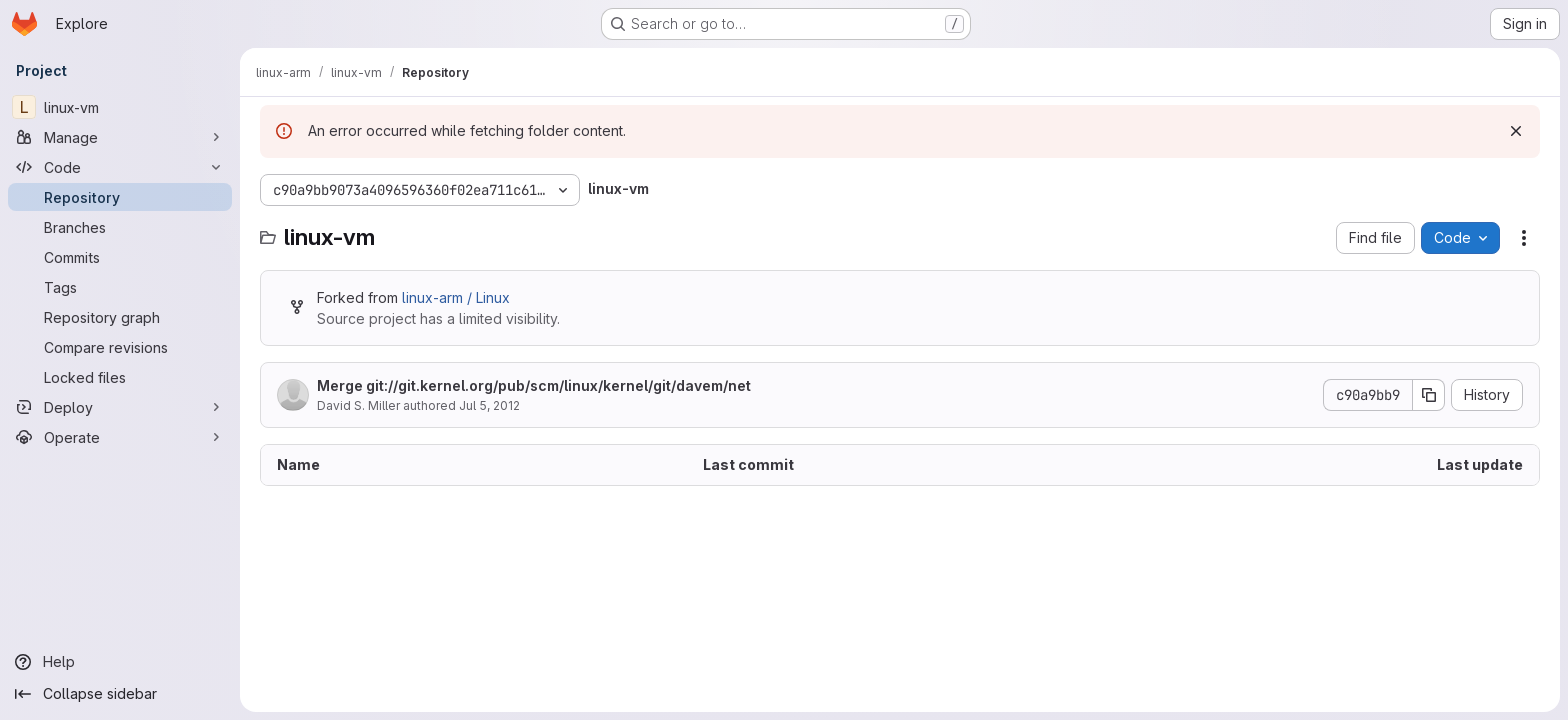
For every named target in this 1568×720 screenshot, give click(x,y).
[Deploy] (120, 407)
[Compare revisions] (120, 347)
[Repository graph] (120, 317)
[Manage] (120, 137)
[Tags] (120, 287)
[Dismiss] (1516, 131)
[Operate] (120, 437)
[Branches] (120, 227)
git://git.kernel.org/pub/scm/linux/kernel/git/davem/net (558, 385)
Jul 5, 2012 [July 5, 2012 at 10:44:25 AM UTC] (489, 405)
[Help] (120, 662)
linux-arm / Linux (456, 297)
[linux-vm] (120, 107)
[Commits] (120, 257)
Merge (534, 385)
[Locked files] (120, 377)
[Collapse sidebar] (120, 694)
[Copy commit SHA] (1429, 395)
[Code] (120, 167)
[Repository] (120, 197)
